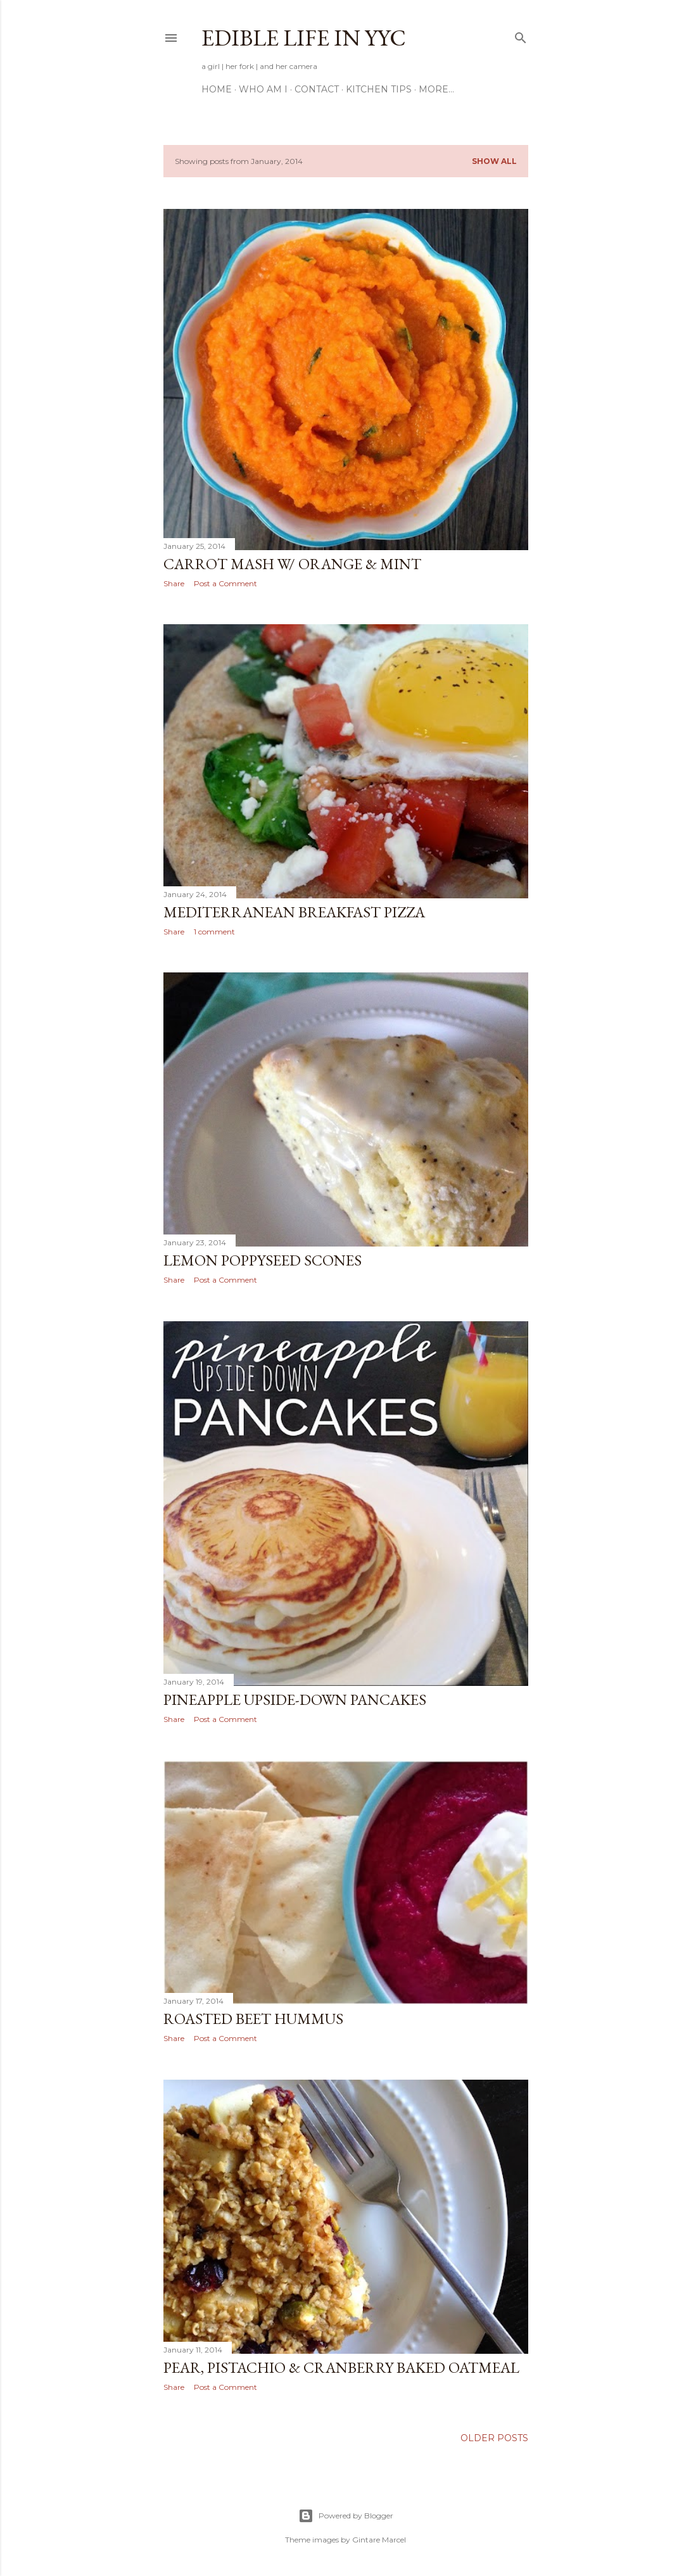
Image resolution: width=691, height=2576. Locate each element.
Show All (494, 161)
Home (216, 89)
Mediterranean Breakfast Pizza (294, 912)
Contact (317, 89)
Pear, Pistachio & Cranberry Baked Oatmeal (341, 2367)
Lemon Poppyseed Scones (262, 1260)
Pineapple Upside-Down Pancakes (294, 1699)
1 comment (214, 931)
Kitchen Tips (379, 89)
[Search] (520, 35)
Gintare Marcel (379, 2539)
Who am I (263, 89)
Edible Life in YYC (303, 38)
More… (436, 89)
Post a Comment (225, 583)
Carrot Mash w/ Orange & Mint (292, 564)
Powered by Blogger (345, 2515)
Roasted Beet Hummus (253, 2018)
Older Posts (494, 2438)
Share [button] (173, 583)
